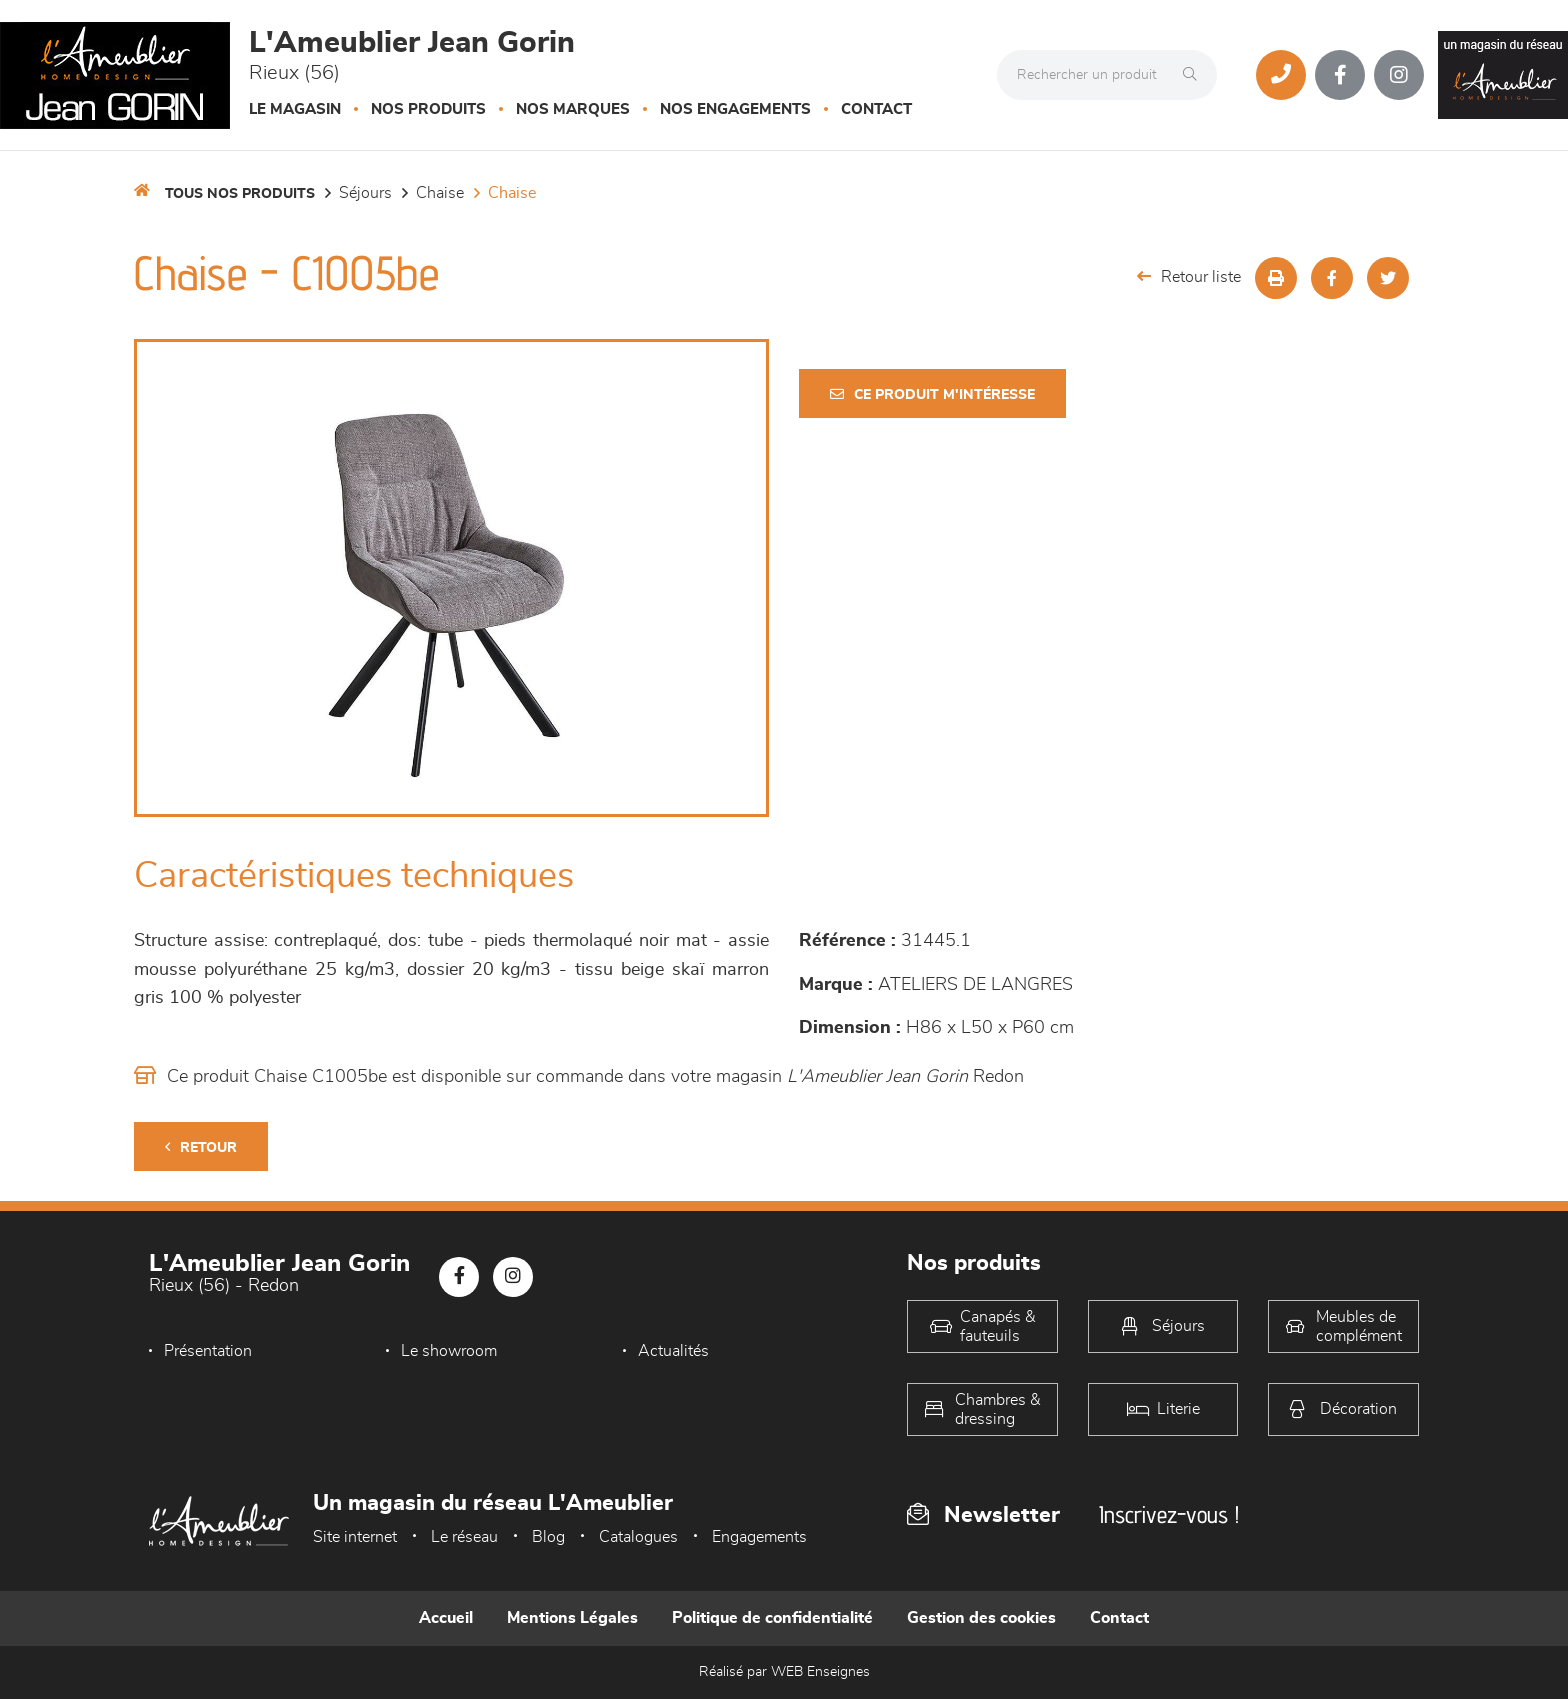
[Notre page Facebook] (1340, 75)
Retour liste (1189, 276)
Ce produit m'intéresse (932, 394)
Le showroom (449, 1351)
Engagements (759, 1537)
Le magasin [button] (295, 109)
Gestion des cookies (981, 1618)
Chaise (440, 193)
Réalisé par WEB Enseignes (784, 1672)
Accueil (446, 1618)
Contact (876, 109)
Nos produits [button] (428, 109)
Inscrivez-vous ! (1169, 1514)
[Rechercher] (1195, 75)
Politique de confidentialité (772, 1618)
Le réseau (464, 1537)
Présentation (208, 1351)
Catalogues (638, 1537)
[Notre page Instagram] (1399, 75)
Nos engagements (735, 109)
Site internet (355, 1537)
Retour (201, 1147)
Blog (548, 1537)
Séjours (365, 193)
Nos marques (573, 109)
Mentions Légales (572, 1618)
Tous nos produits (240, 194)
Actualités (673, 1351)
